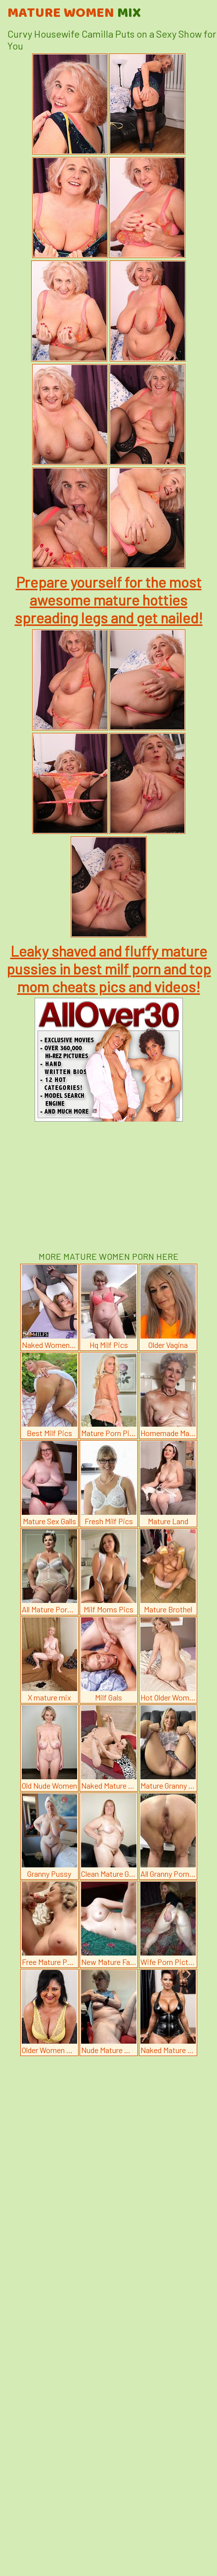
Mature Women (74, 13)
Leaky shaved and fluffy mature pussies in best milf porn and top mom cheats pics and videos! (108, 968)
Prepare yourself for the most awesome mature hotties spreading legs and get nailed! (109, 599)
